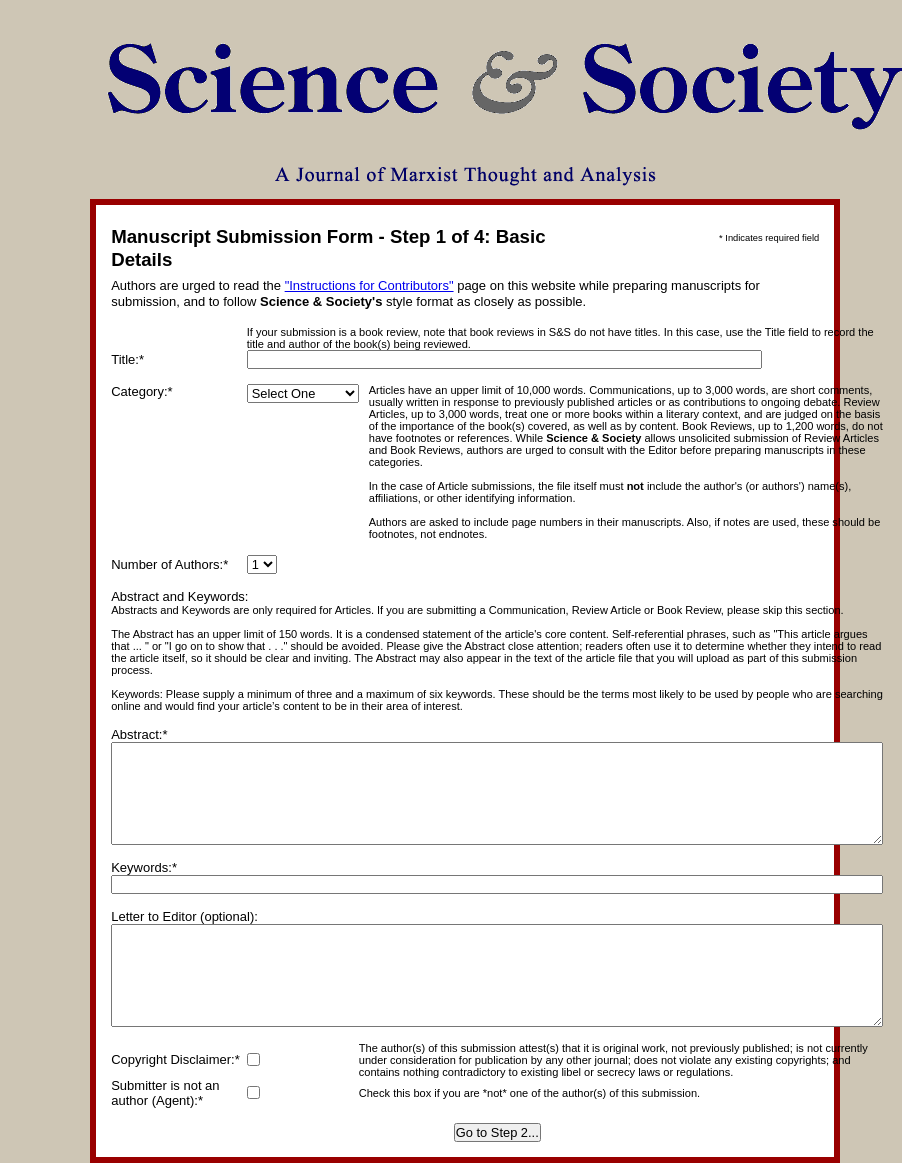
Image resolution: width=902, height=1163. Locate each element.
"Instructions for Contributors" (369, 285)
